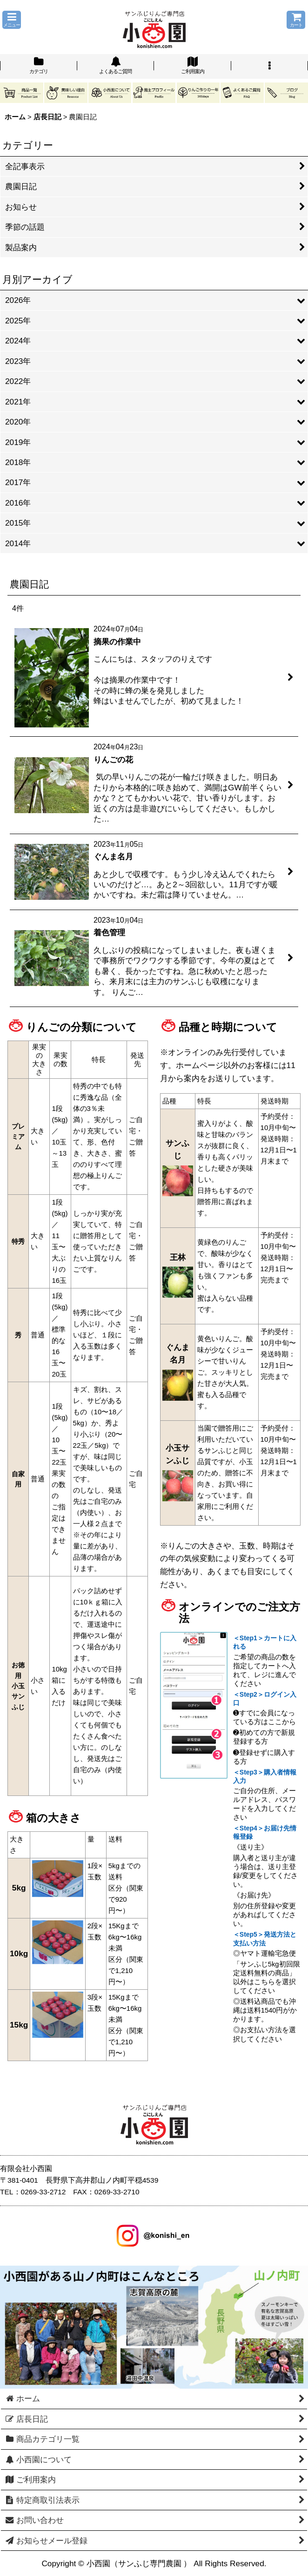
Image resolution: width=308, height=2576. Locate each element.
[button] (11, 20)
